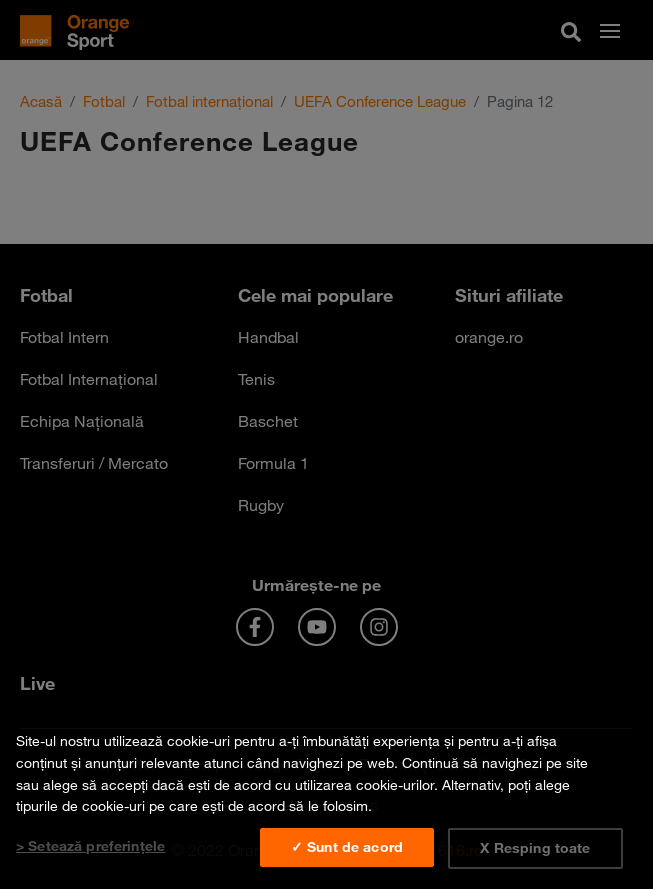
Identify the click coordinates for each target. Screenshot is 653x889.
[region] (326, 800)
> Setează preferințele (90, 846)
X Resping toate (535, 848)
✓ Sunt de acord (347, 847)
